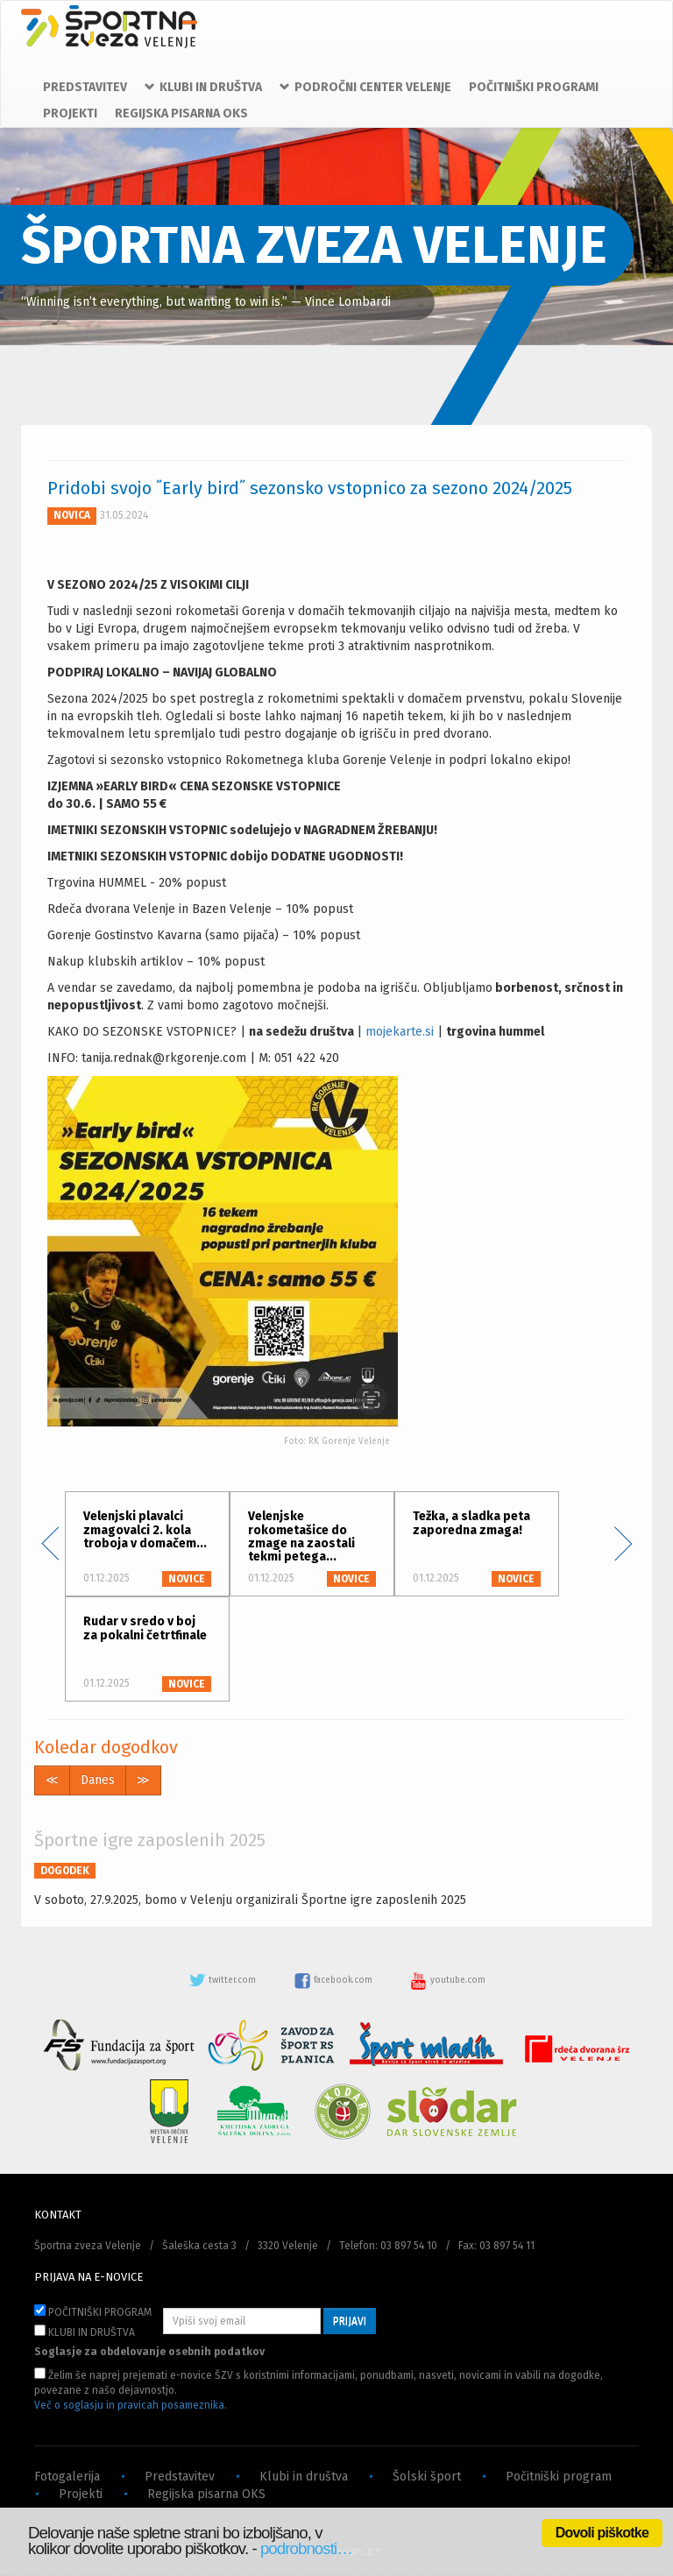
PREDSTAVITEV (85, 87)
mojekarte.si (399, 1031)
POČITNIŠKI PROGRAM (93, 2311)
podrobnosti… (306, 2548)
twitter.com (223, 1980)
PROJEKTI (70, 113)
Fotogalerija (67, 2476)
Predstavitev (180, 2476)
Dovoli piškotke (602, 2532)
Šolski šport (427, 2476)
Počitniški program (559, 2476)
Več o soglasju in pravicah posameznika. (130, 2405)
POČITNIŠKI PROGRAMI (534, 87)
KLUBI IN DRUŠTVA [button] (203, 87)
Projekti (81, 2494)
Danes (98, 1780)
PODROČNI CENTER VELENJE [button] (365, 87)
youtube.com (447, 1980)
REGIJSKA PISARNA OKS (181, 113)
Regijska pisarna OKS (206, 2494)
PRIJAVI (349, 2321)
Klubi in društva (303, 2476)
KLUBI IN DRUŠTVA (84, 2332)
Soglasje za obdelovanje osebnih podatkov (149, 2352)
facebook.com (334, 1980)
